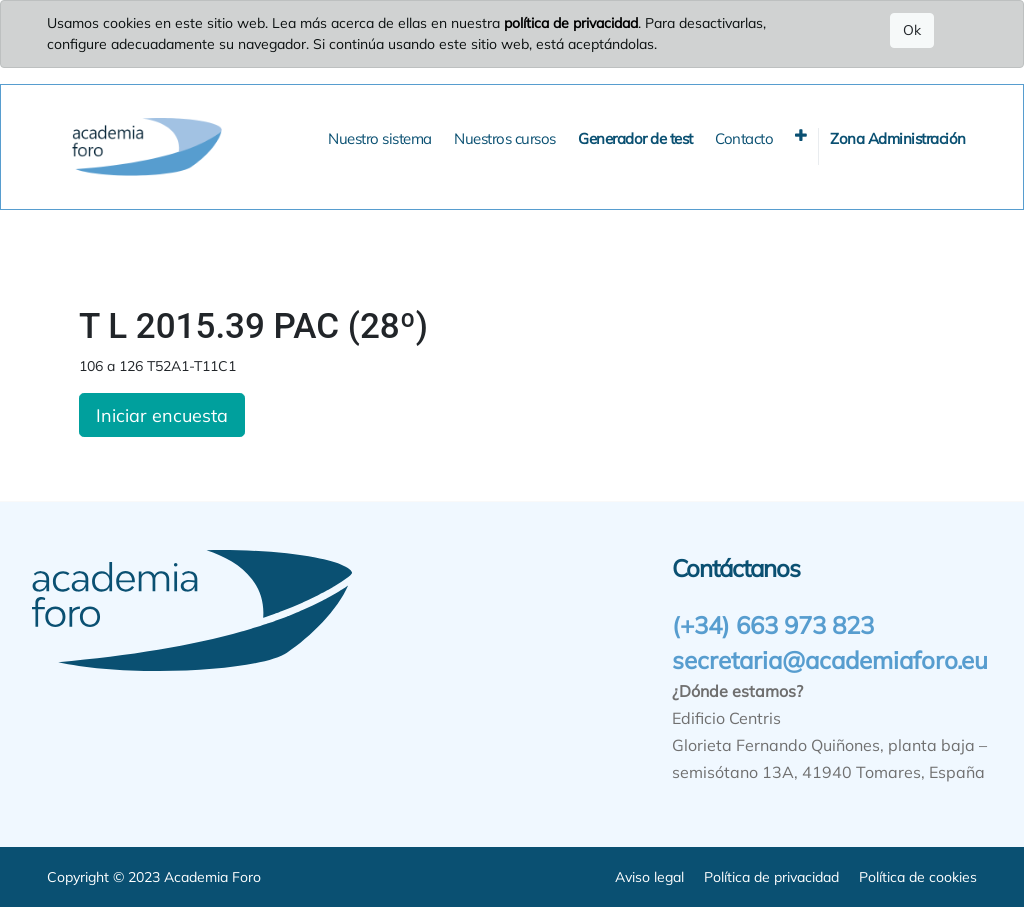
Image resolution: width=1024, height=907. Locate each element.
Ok (912, 30)
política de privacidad (571, 23)
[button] (801, 135)
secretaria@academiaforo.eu (830, 660)
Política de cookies (918, 877)
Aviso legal (649, 877)
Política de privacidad (771, 877)
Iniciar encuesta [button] (162, 415)
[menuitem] (380, 139)
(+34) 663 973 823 (773, 625)
